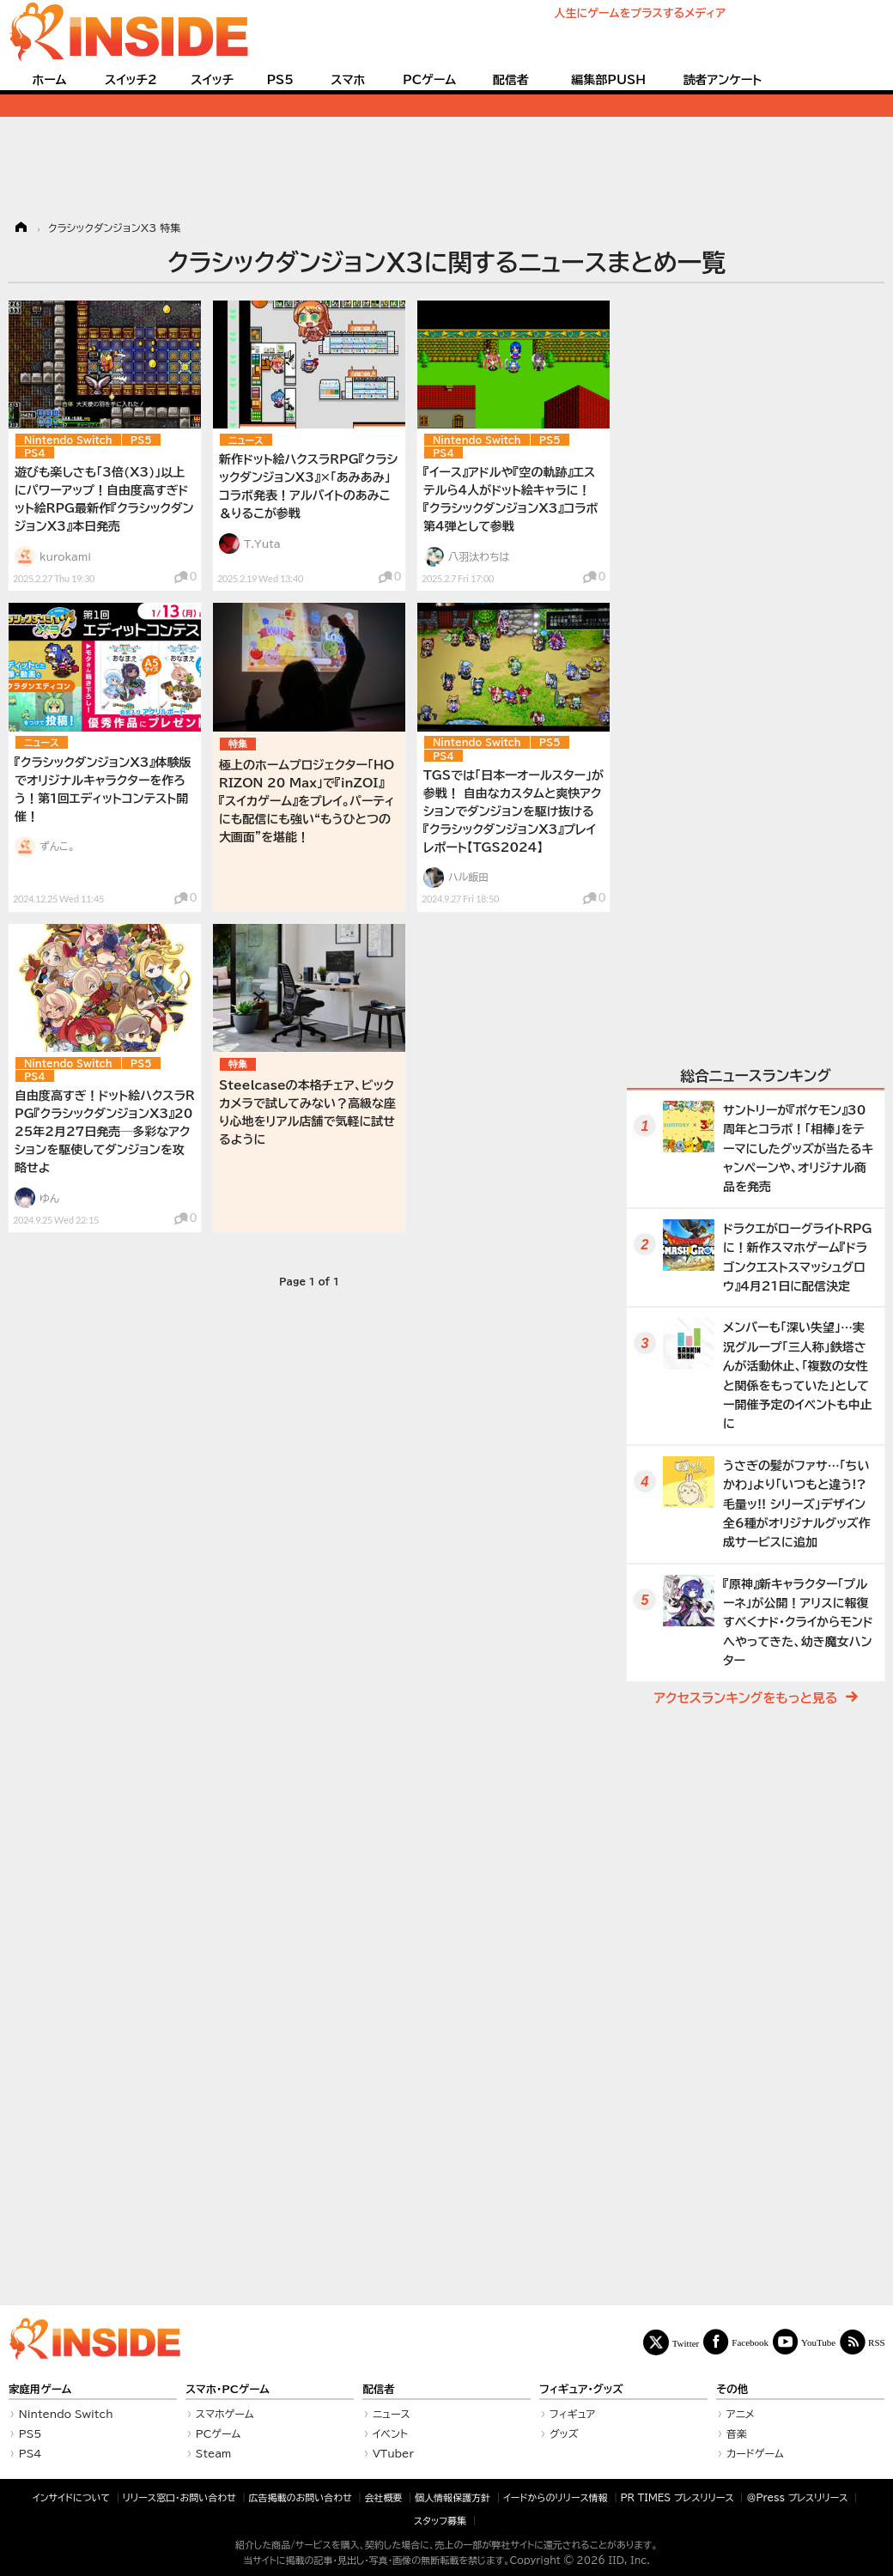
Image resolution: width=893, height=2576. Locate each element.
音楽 (736, 2433)
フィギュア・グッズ (581, 2389)
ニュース (246, 440)
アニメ (740, 2414)
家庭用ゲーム (40, 2389)
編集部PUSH (608, 80)
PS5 (280, 80)
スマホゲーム (225, 2414)
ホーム (49, 80)
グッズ (564, 2433)
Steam (214, 2453)
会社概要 (384, 2497)
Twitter (686, 2343)
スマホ (348, 80)
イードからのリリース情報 (555, 2497)
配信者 (511, 80)
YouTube (818, 2342)
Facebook (750, 2342)
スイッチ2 (131, 80)
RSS (876, 2342)
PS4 (35, 453)
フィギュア (573, 2414)
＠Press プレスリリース (796, 2497)
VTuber (393, 2453)
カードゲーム (755, 2453)
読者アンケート (722, 80)
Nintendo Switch (68, 440)
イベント (390, 2433)
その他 (732, 2389)
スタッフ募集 (440, 2520)
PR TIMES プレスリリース (676, 2497)
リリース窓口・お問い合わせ (179, 2497)
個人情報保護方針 (452, 2497)
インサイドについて (71, 2497)
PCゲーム (429, 80)
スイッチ (212, 80)
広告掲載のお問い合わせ (300, 2497)
